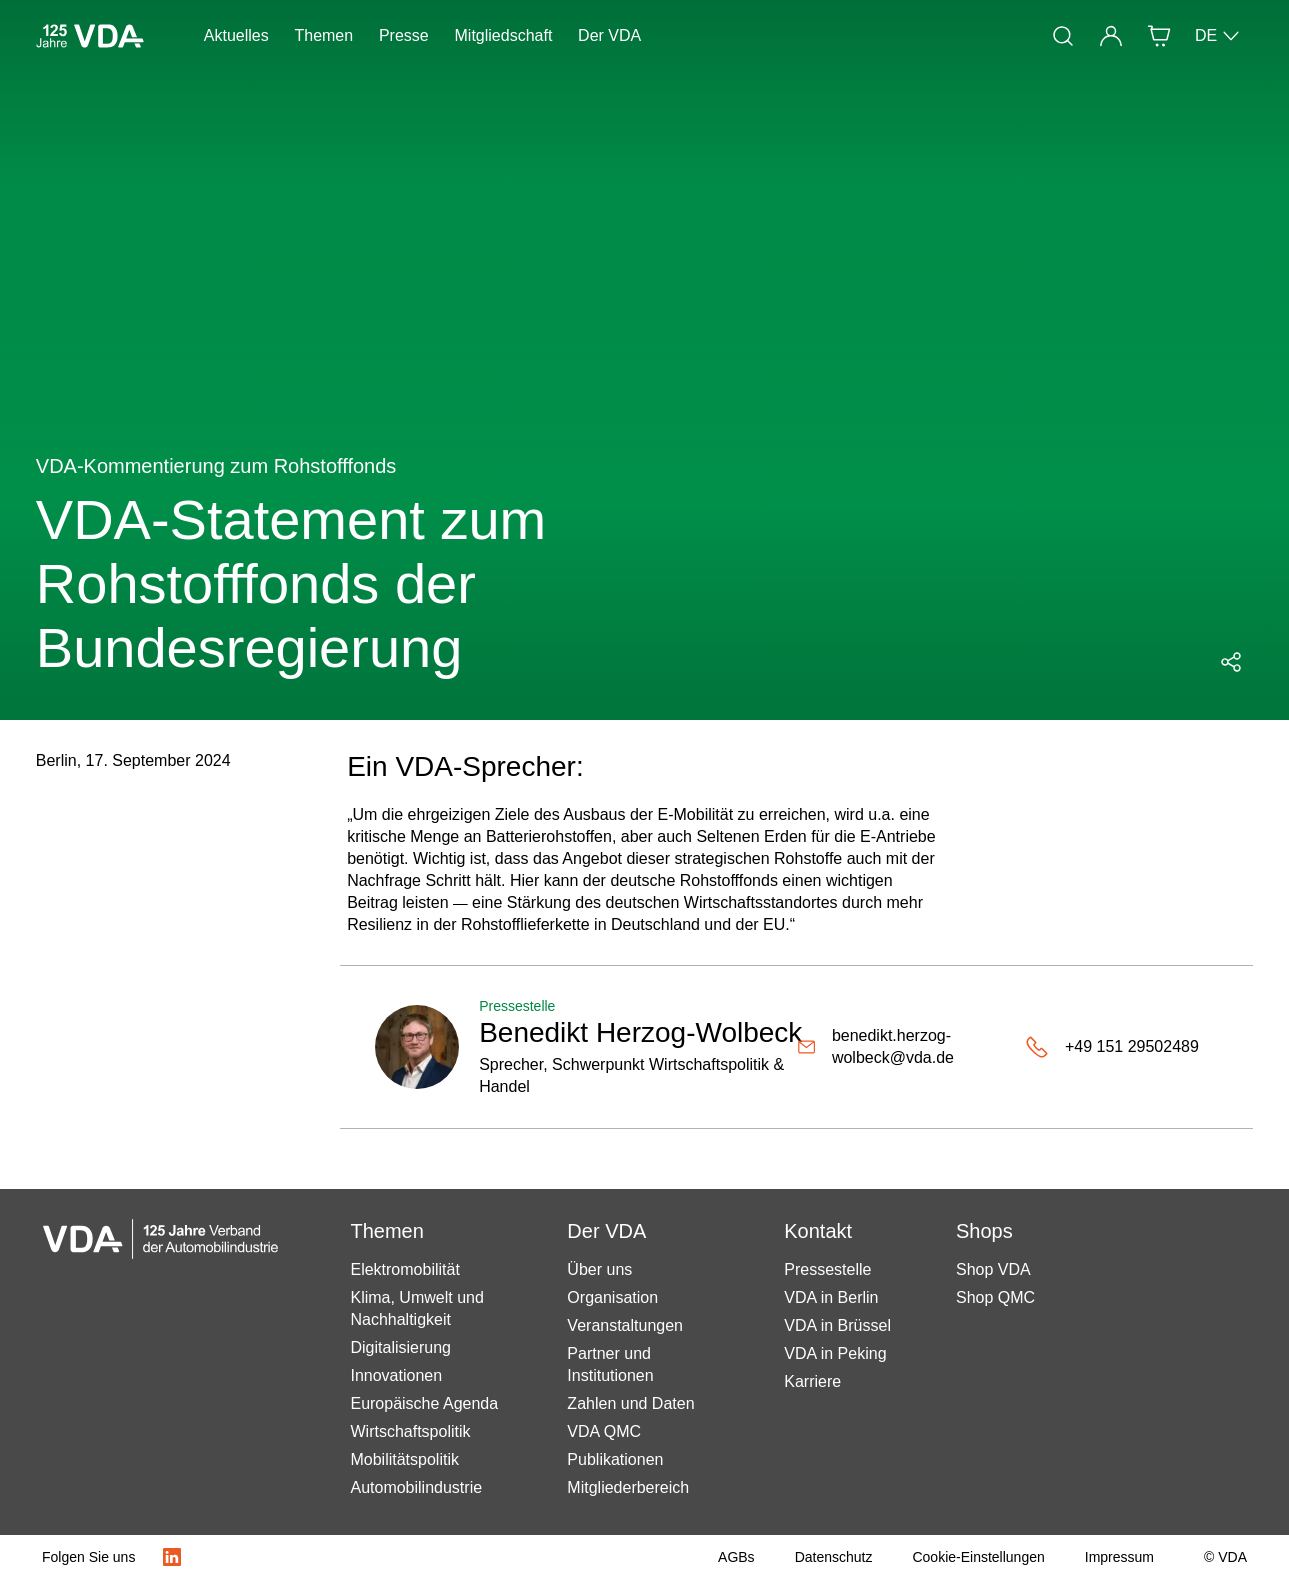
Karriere (812, 1381)
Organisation (612, 1297)
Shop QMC (995, 1297)
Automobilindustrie (416, 1487)
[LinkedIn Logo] (172, 1557)
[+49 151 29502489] (1112, 1047)
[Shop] (1159, 36)
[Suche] (1063, 36)
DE (1218, 36)
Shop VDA (993, 1269)
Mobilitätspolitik (404, 1459)
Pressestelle (827, 1269)
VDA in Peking (835, 1353)
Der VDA (609, 35)
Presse (404, 35)
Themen (323, 35)
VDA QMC (604, 1431)
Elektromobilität (404, 1269)
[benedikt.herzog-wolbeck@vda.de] (911, 1047)
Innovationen (396, 1375)
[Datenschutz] (834, 1557)
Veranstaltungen (625, 1325)
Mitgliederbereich (628, 1487)
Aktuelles (236, 35)
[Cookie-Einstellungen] (978, 1557)
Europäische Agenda (424, 1403)
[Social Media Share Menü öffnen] (1231, 662)
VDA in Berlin (831, 1297)
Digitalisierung (400, 1347)
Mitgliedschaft (504, 35)
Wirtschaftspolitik (410, 1431)
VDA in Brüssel (837, 1325)
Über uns (599, 1269)
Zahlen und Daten (630, 1403)
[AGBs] (736, 1557)
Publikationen (615, 1459)
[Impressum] (1119, 1557)
